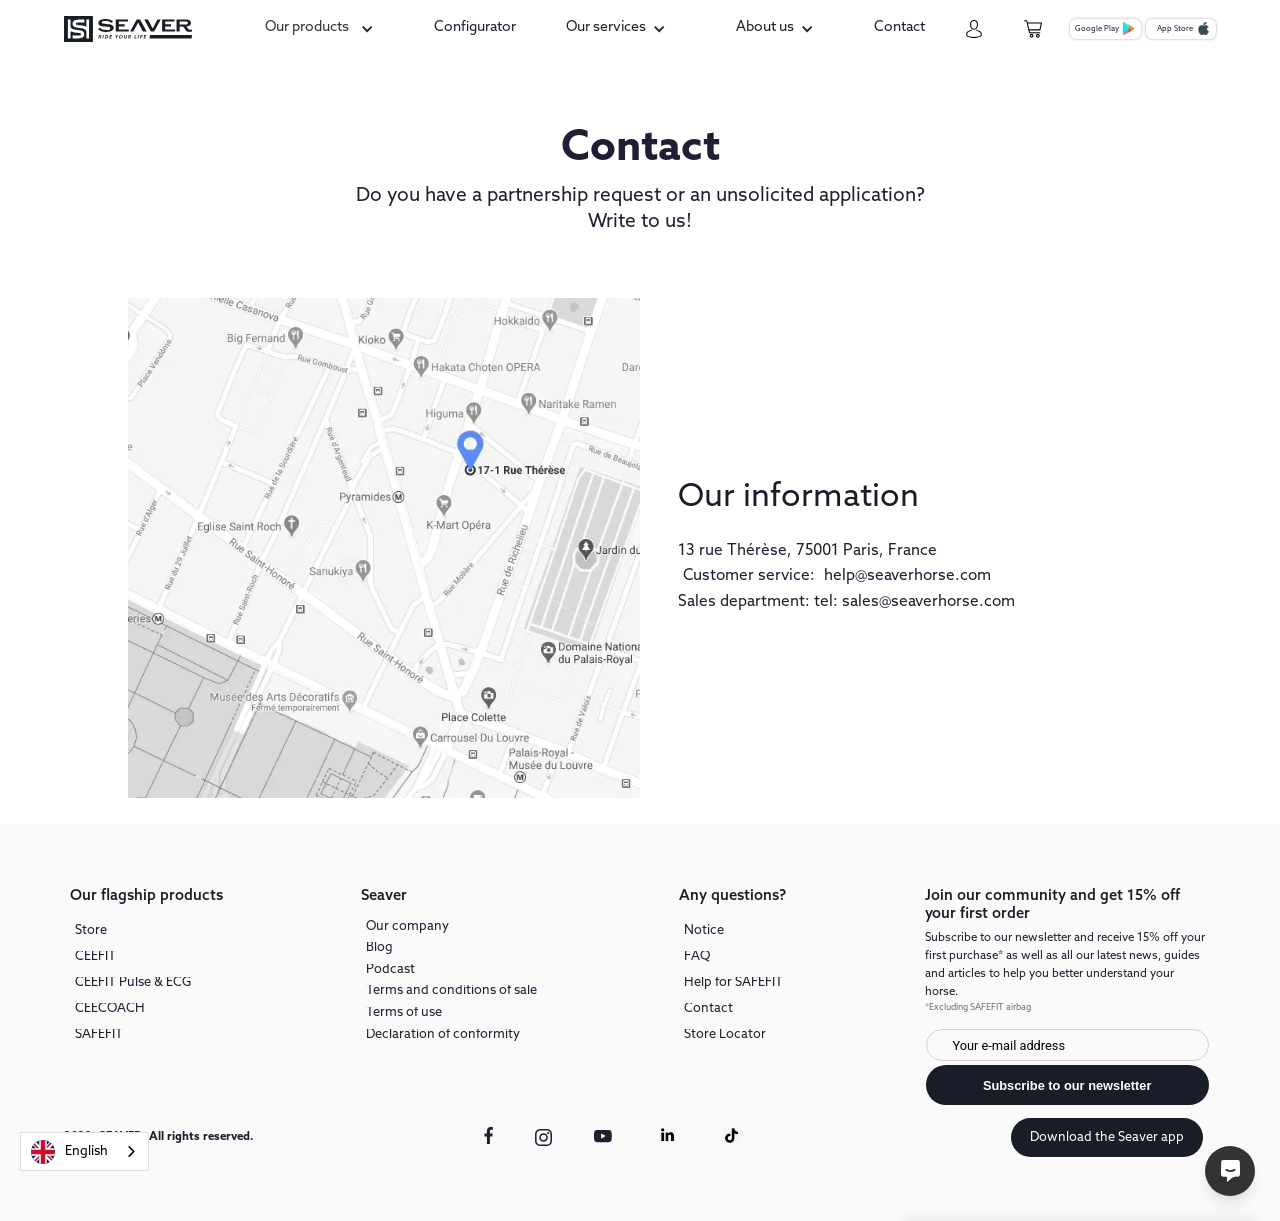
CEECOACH (110, 1009)
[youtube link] (604, 1146)
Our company (407, 927)
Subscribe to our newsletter (1067, 1085)
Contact (708, 1009)
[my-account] (974, 29)
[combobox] (84, 1151)
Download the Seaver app (1107, 1137)
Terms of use (404, 1013)
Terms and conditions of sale (451, 991)
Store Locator (725, 1035)
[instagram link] (542, 1137)
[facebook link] (488, 1135)
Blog (379, 948)
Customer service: (749, 576)
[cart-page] (1033, 29)
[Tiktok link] (732, 1135)
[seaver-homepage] (128, 29)
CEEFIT (95, 957)
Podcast (390, 970)
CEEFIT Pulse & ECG (133, 983)
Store (91, 931)
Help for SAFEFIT (733, 983)
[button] (322, 28)
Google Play (1097, 29)
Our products (307, 28)
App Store (1175, 29)
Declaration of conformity (443, 1035)
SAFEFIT (99, 1035)
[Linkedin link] (668, 1135)
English (69, 1152)
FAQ (697, 957)
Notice (704, 931)
